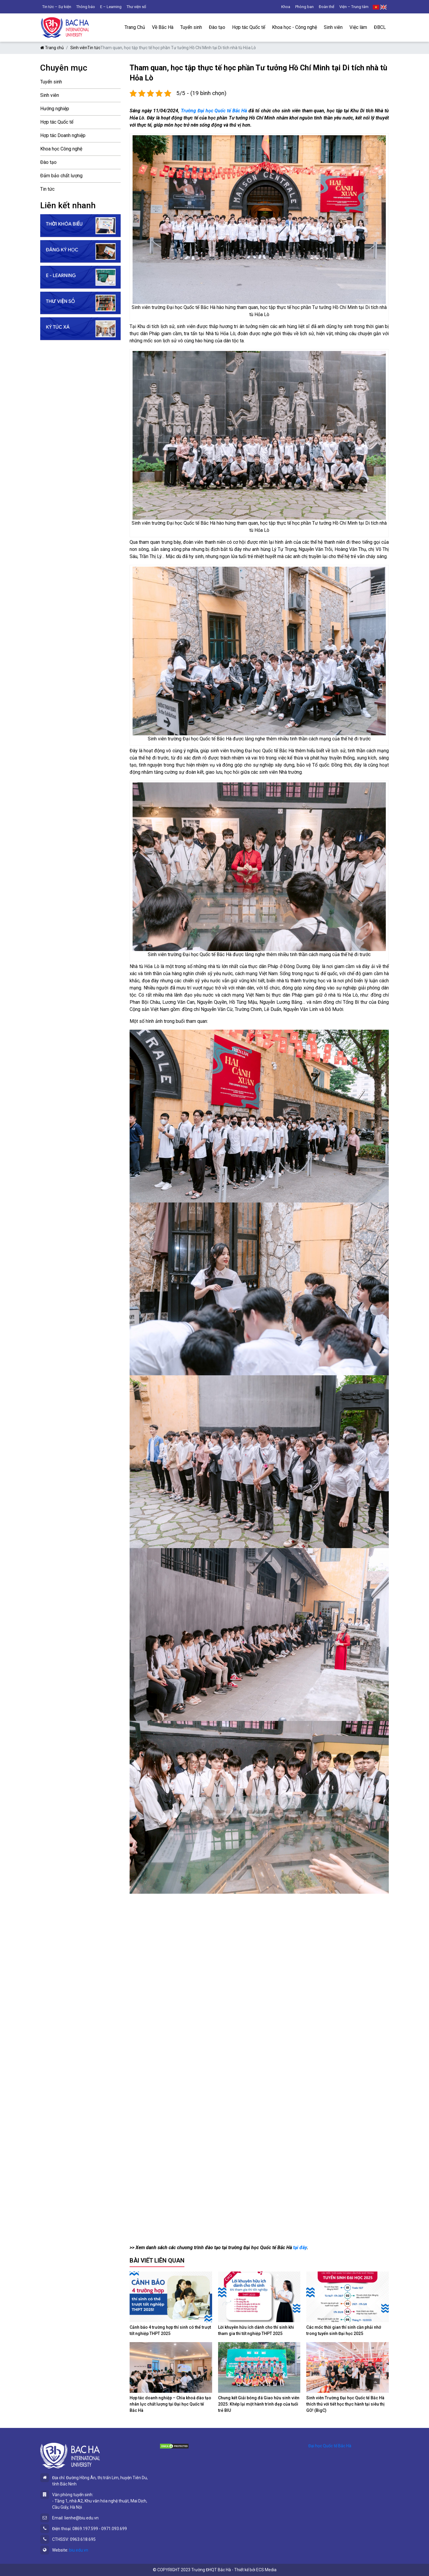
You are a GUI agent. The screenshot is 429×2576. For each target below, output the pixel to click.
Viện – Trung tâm (354, 6)
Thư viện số (136, 6)
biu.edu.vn (78, 2550)
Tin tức (93, 47)
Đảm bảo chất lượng (61, 175)
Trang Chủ (135, 27)
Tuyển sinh (191, 27)
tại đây (300, 2247)
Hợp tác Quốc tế (248, 27)
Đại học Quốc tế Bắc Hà (329, 2445)
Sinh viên (333, 27)
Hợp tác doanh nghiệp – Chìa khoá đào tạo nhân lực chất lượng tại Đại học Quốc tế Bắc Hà (170, 2404)
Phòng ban (304, 6)
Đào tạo (217, 27)
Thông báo (85, 6)
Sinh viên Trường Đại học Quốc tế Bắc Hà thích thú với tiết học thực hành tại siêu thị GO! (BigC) (345, 2404)
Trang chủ (52, 47)
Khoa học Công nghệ (61, 149)
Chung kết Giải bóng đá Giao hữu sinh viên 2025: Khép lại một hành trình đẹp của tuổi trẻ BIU (258, 2404)
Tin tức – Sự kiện (56, 6)
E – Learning (111, 6)
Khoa (285, 6)
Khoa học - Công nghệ (294, 27)
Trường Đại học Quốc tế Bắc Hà (214, 111)
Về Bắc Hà (162, 27)
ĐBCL (380, 27)
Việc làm (358, 27)
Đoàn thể (326, 6)
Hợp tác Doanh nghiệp (63, 135)
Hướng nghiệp (54, 108)
